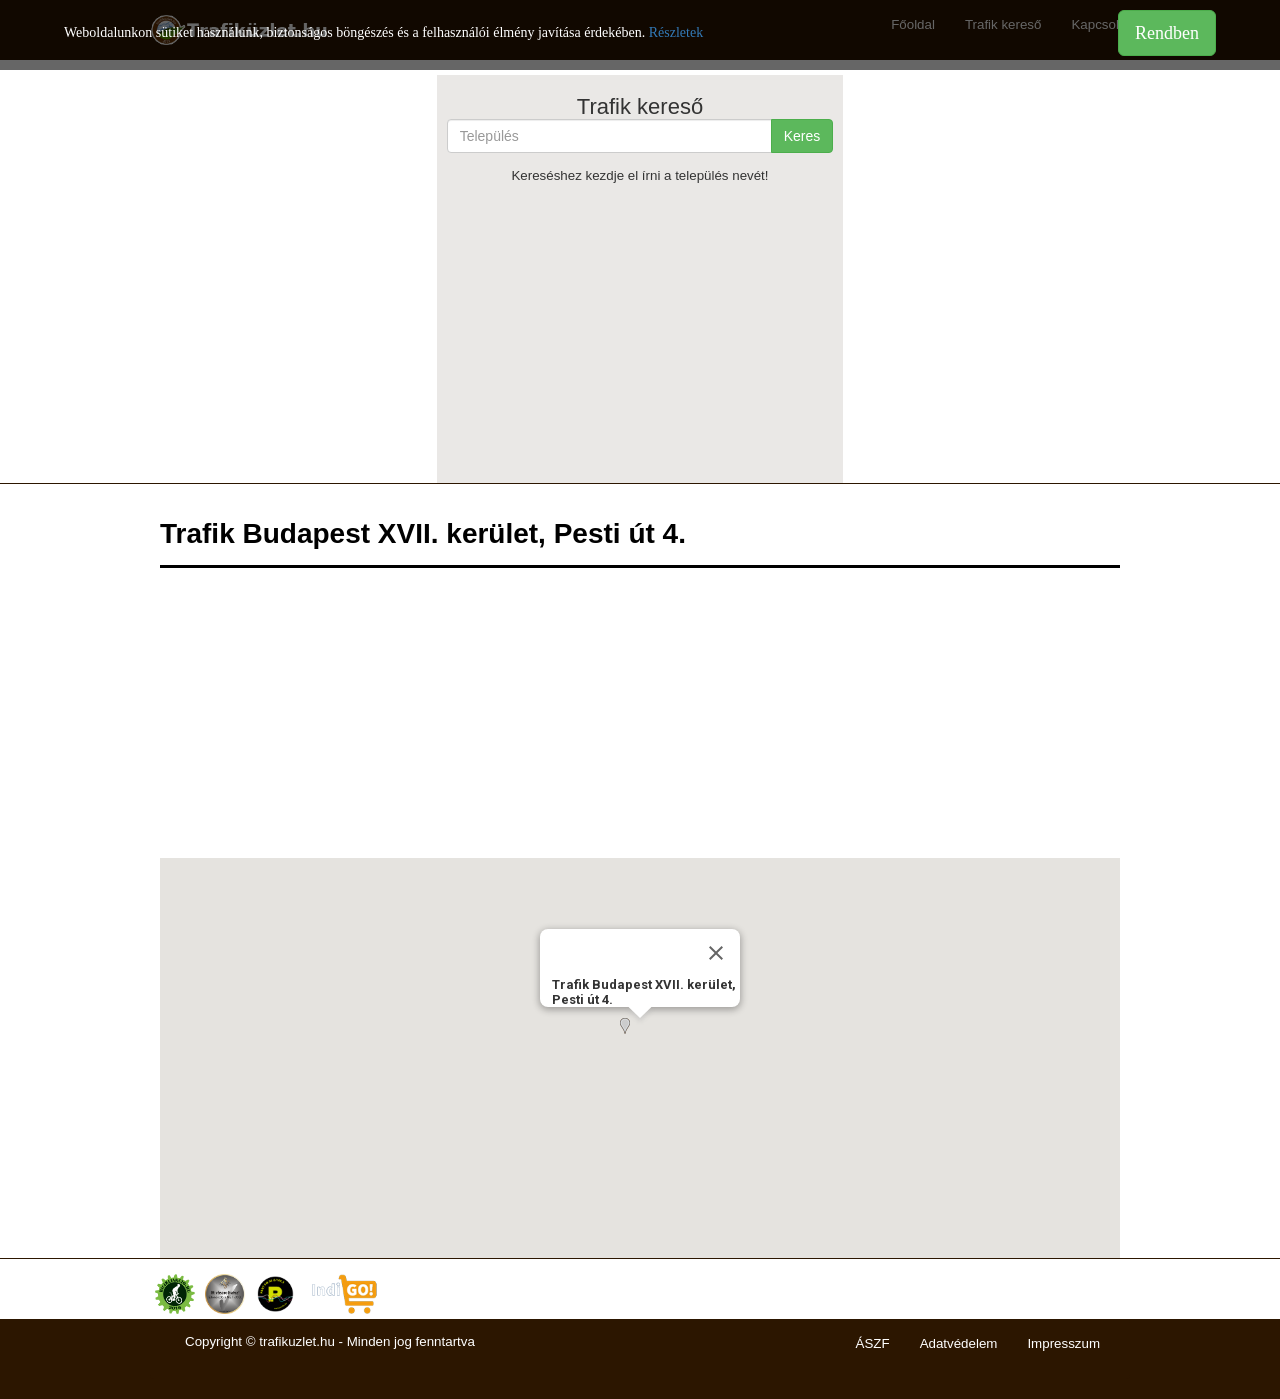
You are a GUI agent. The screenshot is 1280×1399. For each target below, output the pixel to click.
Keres (802, 136)
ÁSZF (873, 1343)
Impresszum (1063, 1343)
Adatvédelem (959, 1343)
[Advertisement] (640, 333)
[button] (640, 1038)
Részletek (676, 32)
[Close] (716, 953)
